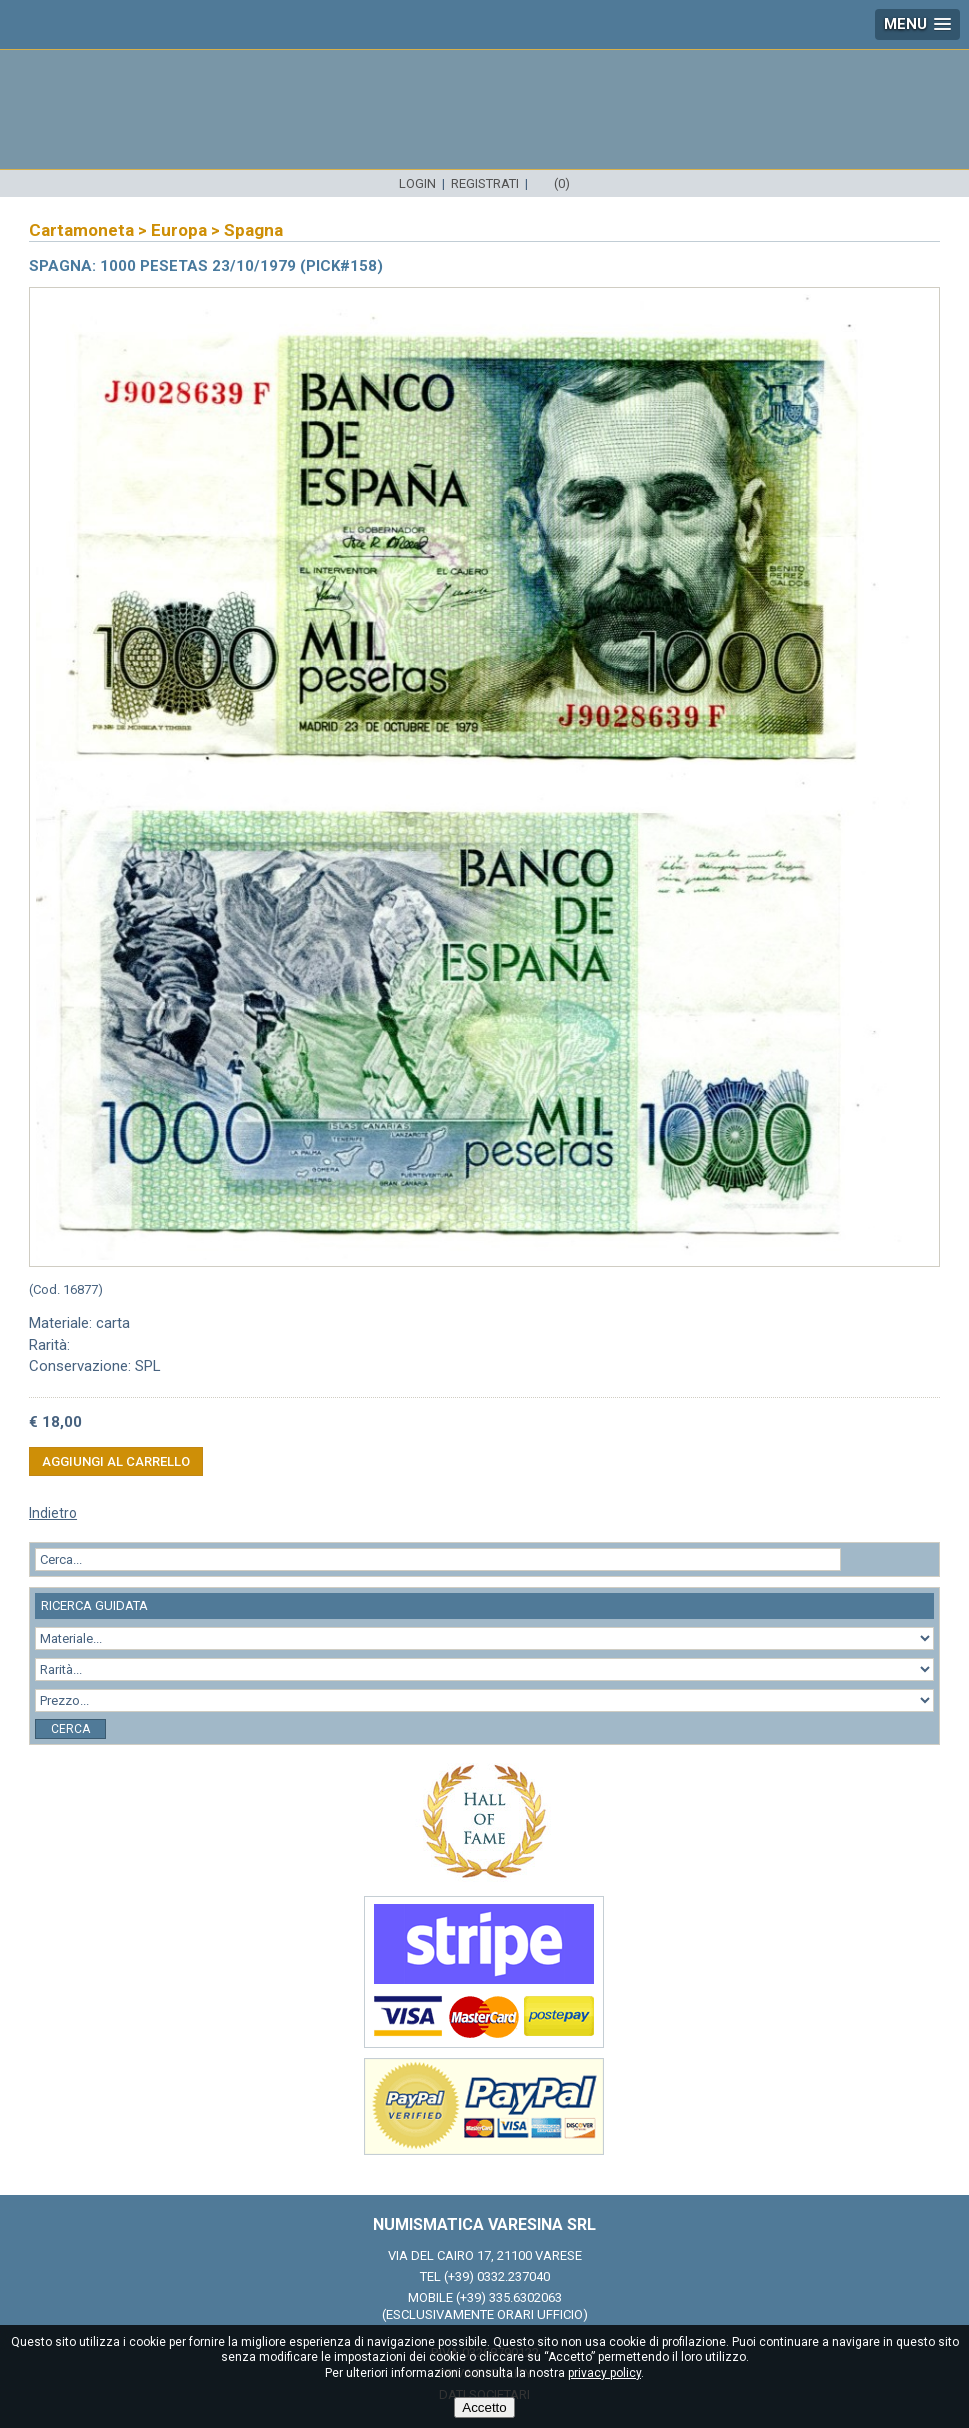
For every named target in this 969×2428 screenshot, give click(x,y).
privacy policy (604, 2373)
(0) (562, 183)
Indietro (53, 1513)
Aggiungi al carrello (116, 1461)
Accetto (484, 2407)
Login (417, 183)
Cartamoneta (81, 230)
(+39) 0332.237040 (497, 2276)
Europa (179, 230)
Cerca (70, 1729)
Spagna (253, 230)
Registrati (485, 183)
